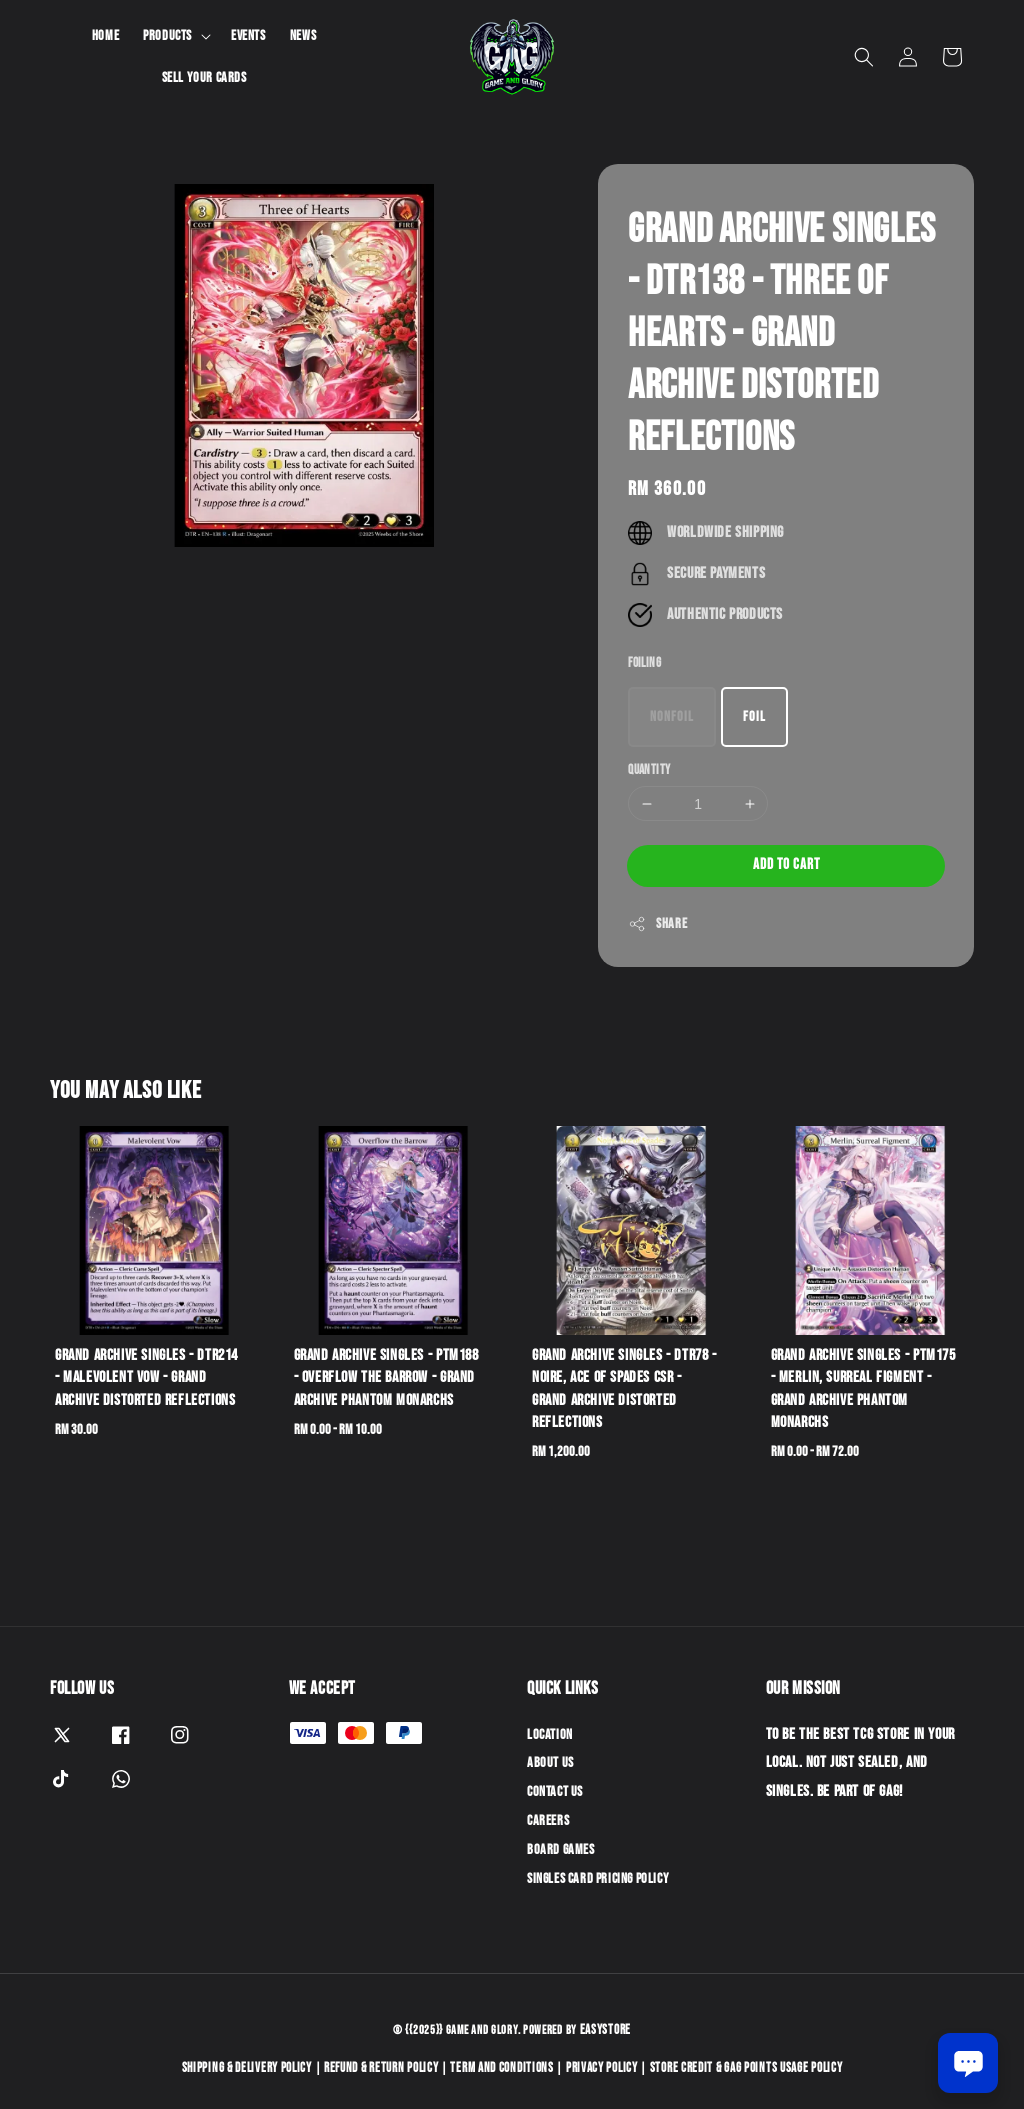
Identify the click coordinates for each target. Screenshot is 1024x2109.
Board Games (561, 1849)
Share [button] (657, 924)
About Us (550, 1762)
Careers (548, 1820)
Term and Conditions (501, 2068)
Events (248, 35)
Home (105, 35)
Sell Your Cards (204, 77)
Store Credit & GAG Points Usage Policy (746, 2068)
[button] (864, 57)
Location (550, 1734)
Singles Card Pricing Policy (598, 1878)
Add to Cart (786, 864)
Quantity (649, 770)
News (303, 35)
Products (167, 35)
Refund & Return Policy (381, 2068)
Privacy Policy (602, 2068)
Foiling (644, 663)
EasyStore (605, 2030)
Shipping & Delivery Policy (247, 2068)
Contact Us (555, 1791)
